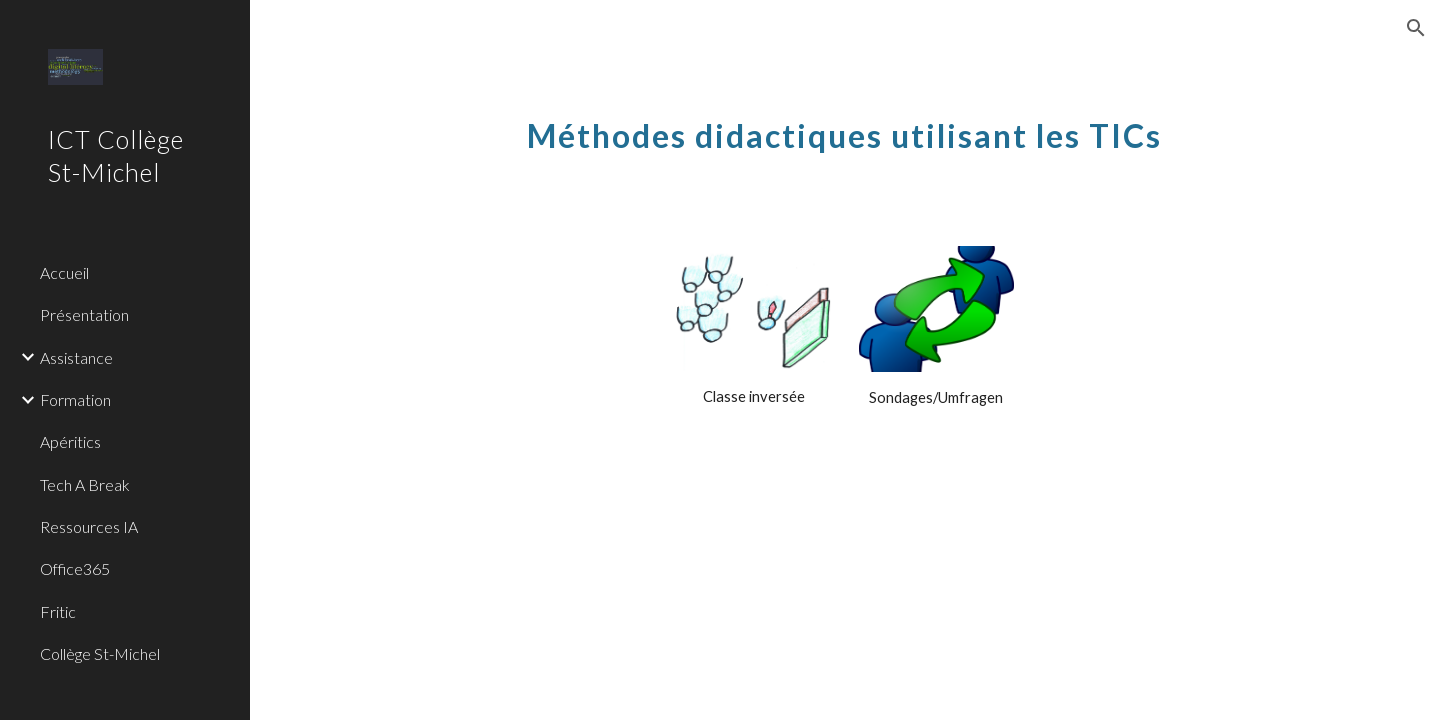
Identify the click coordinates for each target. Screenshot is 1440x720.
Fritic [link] (58, 611)
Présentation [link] (84, 314)
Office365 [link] (75, 568)
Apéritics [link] (70, 441)
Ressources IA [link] (89, 526)
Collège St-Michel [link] (100, 653)
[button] (1416, 28)
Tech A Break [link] (85, 484)
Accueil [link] (64, 272)
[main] (845, 125)
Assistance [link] (76, 357)
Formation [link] (75, 399)
